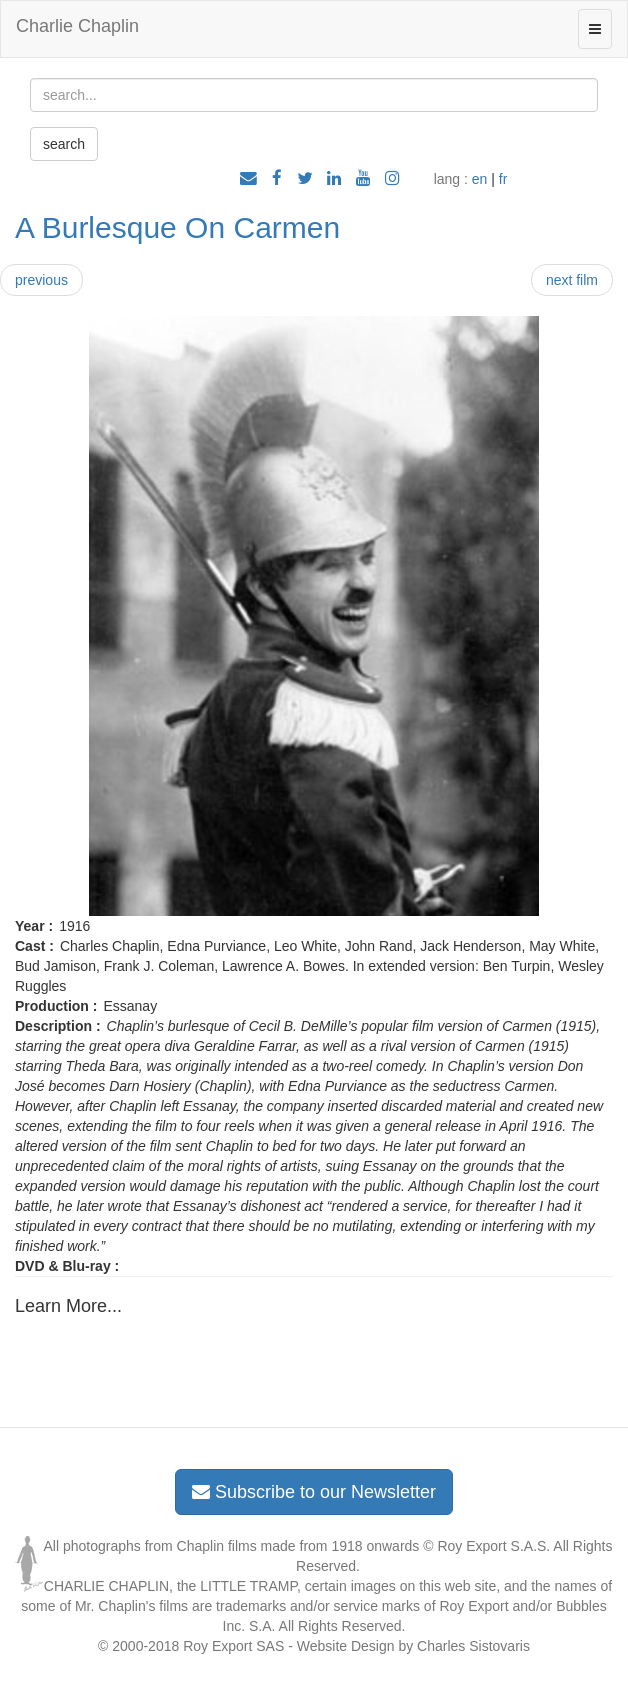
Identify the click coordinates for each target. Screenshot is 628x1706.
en (480, 179)
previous (41, 280)
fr (503, 179)
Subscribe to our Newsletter (314, 1492)
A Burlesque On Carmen (177, 227)
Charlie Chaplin (77, 26)
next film (572, 280)
